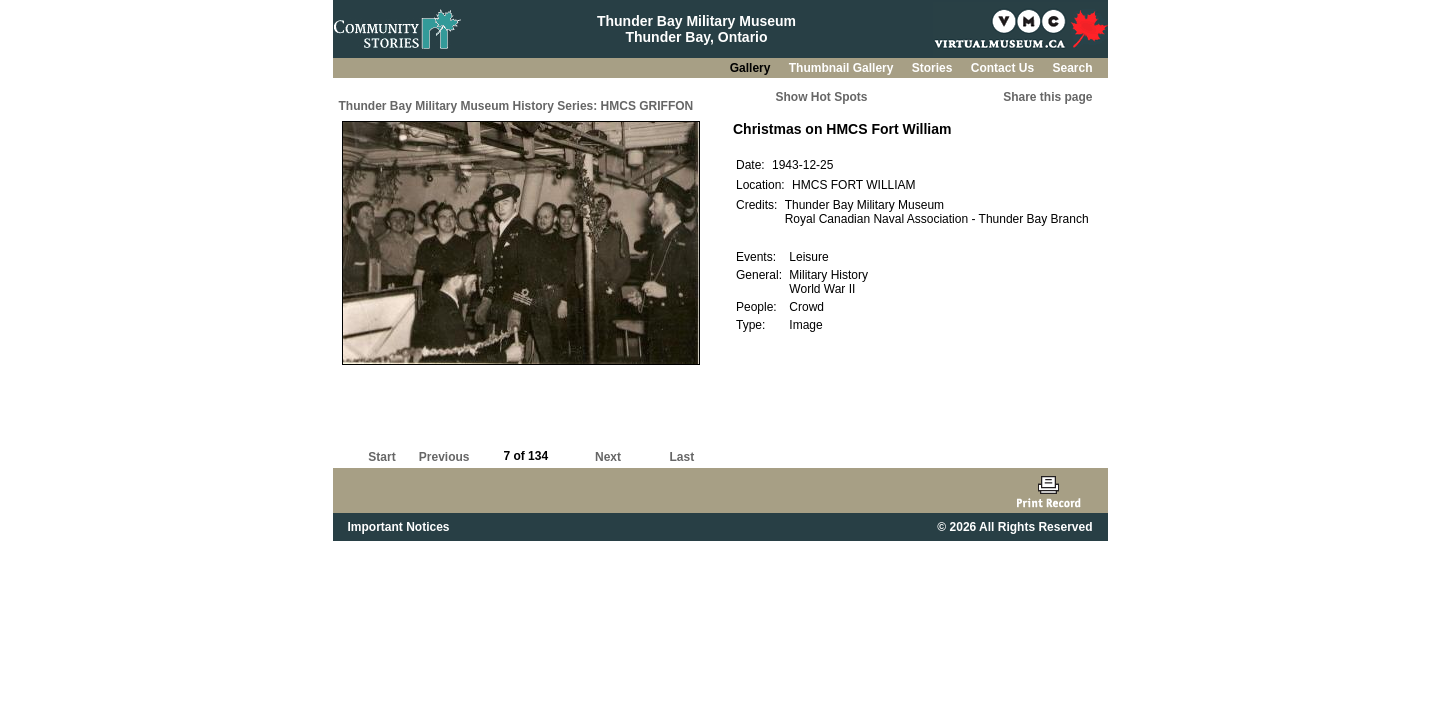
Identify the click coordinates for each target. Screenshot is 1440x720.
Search (1072, 68)
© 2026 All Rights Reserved (1014, 527)
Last (681, 457)
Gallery (752, 68)
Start (381, 457)
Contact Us (1004, 68)
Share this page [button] (1047, 97)
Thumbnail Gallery (843, 68)
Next (608, 457)
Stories (934, 68)
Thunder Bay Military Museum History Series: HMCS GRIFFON (516, 106)
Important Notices (399, 527)
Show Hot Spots (822, 97)
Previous (444, 457)
